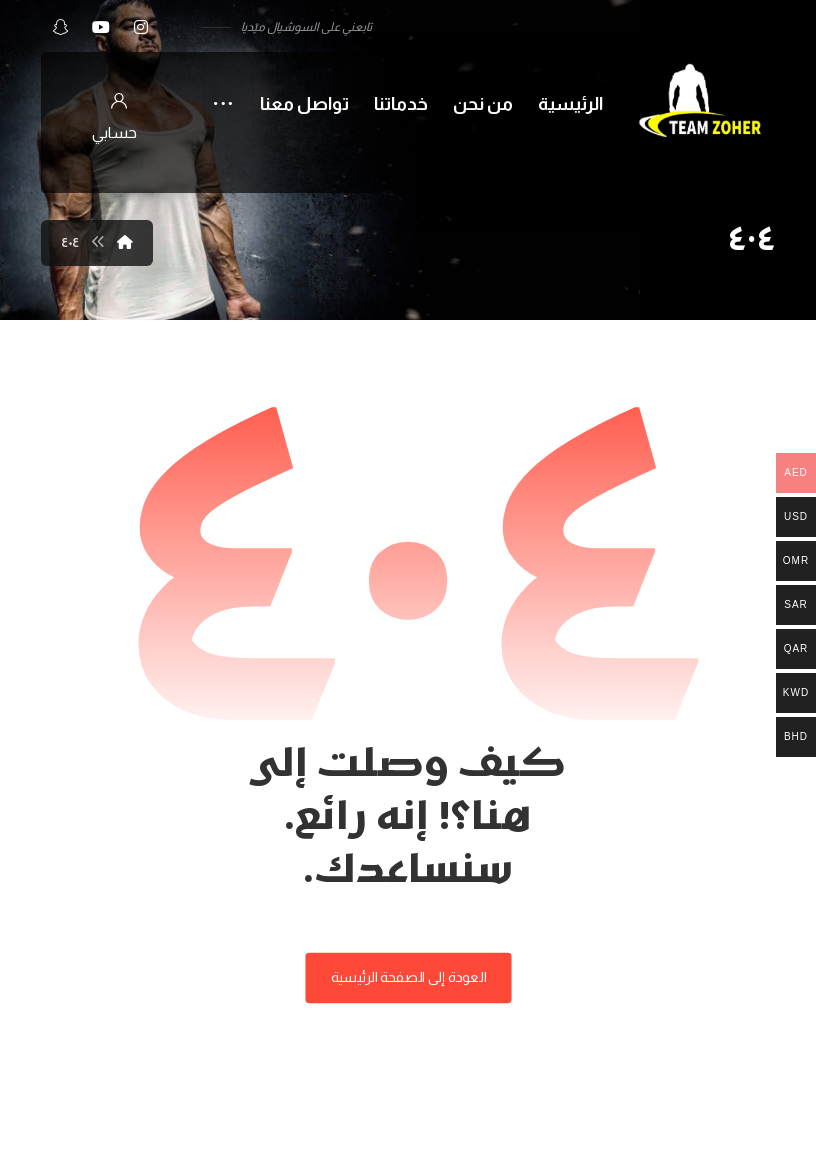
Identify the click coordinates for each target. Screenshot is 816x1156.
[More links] (222, 92)
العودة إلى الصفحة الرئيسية (408, 976)
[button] (141, 27)
